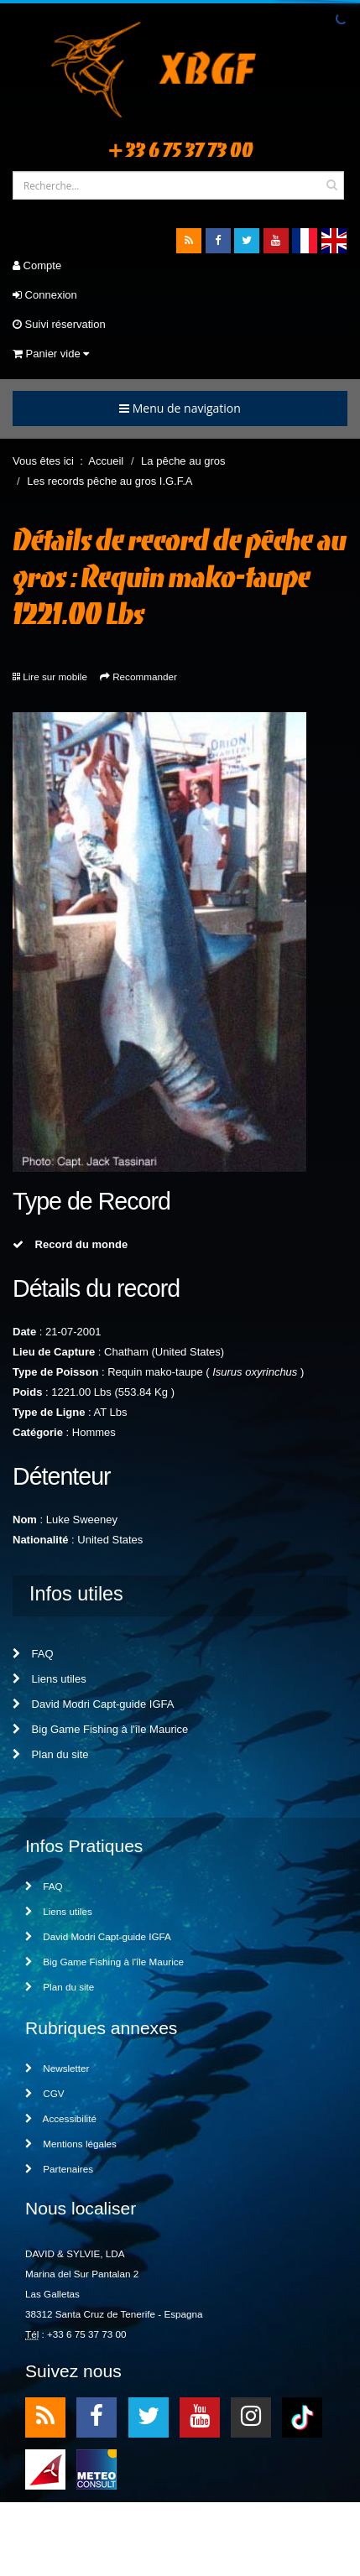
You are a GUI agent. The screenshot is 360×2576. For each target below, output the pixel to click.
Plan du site (51, 1754)
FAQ (33, 1653)
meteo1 (45, 2468)
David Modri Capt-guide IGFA (93, 1704)
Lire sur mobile (55, 676)
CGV (45, 2093)
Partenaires (59, 2168)
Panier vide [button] (51, 353)
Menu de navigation (180, 408)
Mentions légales (71, 2143)
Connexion (45, 295)
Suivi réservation (59, 324)
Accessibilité (61, 2118)
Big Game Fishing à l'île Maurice (100, 1729)
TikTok (302, 2416)
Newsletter (57, 2068)
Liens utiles (49, 1679)
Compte (37, 265)
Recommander (144, 676)
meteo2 (96, 2468)
